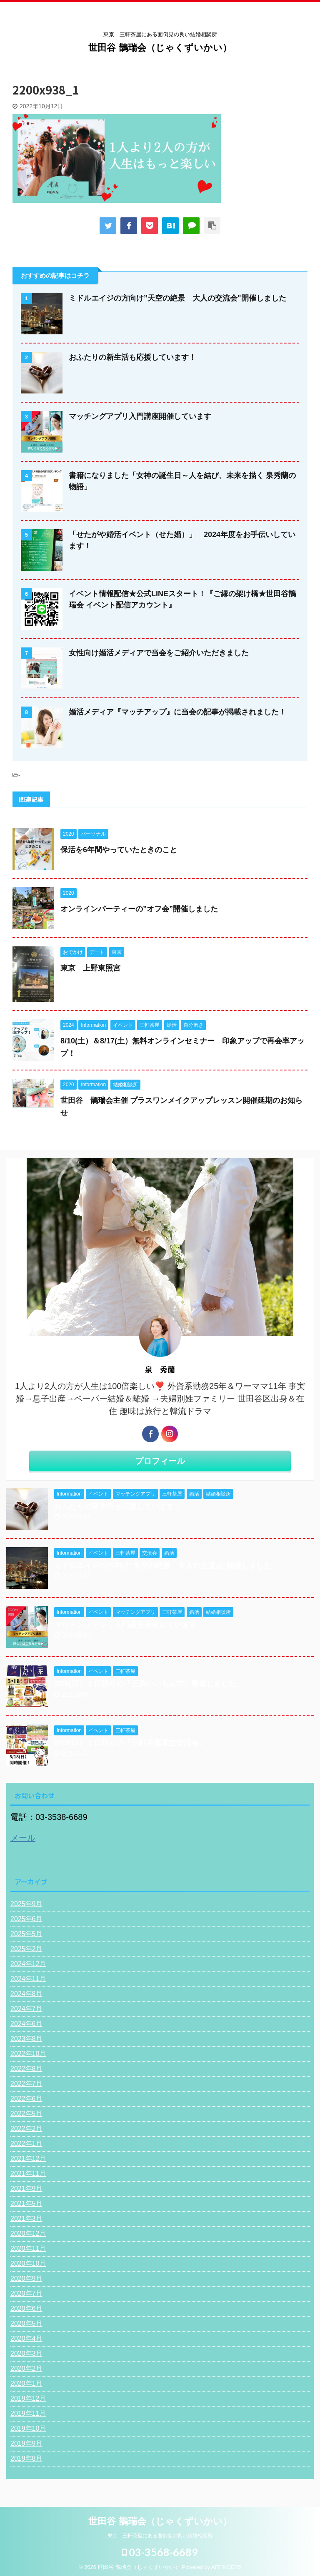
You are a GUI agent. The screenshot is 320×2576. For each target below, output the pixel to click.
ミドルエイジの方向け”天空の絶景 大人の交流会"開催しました (177, 298)
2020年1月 (26, 2383)
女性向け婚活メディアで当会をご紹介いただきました (159, 653)
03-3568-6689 (160, 2550)
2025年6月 (26, 1918)
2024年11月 (28, 1978)
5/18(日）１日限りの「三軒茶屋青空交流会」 (130, 1743)
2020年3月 (26, 2353)
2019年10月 (28, 2428)
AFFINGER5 (226, 2566)
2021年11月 (28, 2173)
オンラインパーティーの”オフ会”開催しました (139, 909)
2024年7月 (26, 2008)
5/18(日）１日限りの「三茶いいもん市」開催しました (145, 1684)
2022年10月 (28, 2053)
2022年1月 (26, 2143)
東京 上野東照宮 (90, 968)
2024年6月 (26, 2023)
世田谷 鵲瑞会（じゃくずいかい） (159, 47)
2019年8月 (26, 2458)
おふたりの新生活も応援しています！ (132, 357)
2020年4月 (26, 2338)
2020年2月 (26, 2368)
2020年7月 (26, 2293)
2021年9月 (26, 2188)
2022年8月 (26, 2068)
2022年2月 (26, 2128)
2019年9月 (26, 2443)
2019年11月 (28, 2413)
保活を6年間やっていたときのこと (118, 850)
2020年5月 (26, 2323)
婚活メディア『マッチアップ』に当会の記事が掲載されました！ (177, 712)
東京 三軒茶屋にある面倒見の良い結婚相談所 (160, 2534)
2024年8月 (26, 1993)
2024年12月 (28, 1963)
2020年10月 (28, 2263)
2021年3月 (26, 2218)
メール (22, 1837)
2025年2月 (26, 1948)
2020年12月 (28, 2233)
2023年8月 (26, 2038)
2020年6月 (26, 2308)
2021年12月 (28, 2158)
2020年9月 (26, 2278)
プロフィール (160, 1461)
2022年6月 (26, 2098)
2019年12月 (28, 2398)
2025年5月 (26, 1933)
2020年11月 (28, 2248)
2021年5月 (26, 2203)
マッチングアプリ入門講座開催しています (140, 416)
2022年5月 (26, 2113)
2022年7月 (26, 2083)
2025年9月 (26, 1903)
